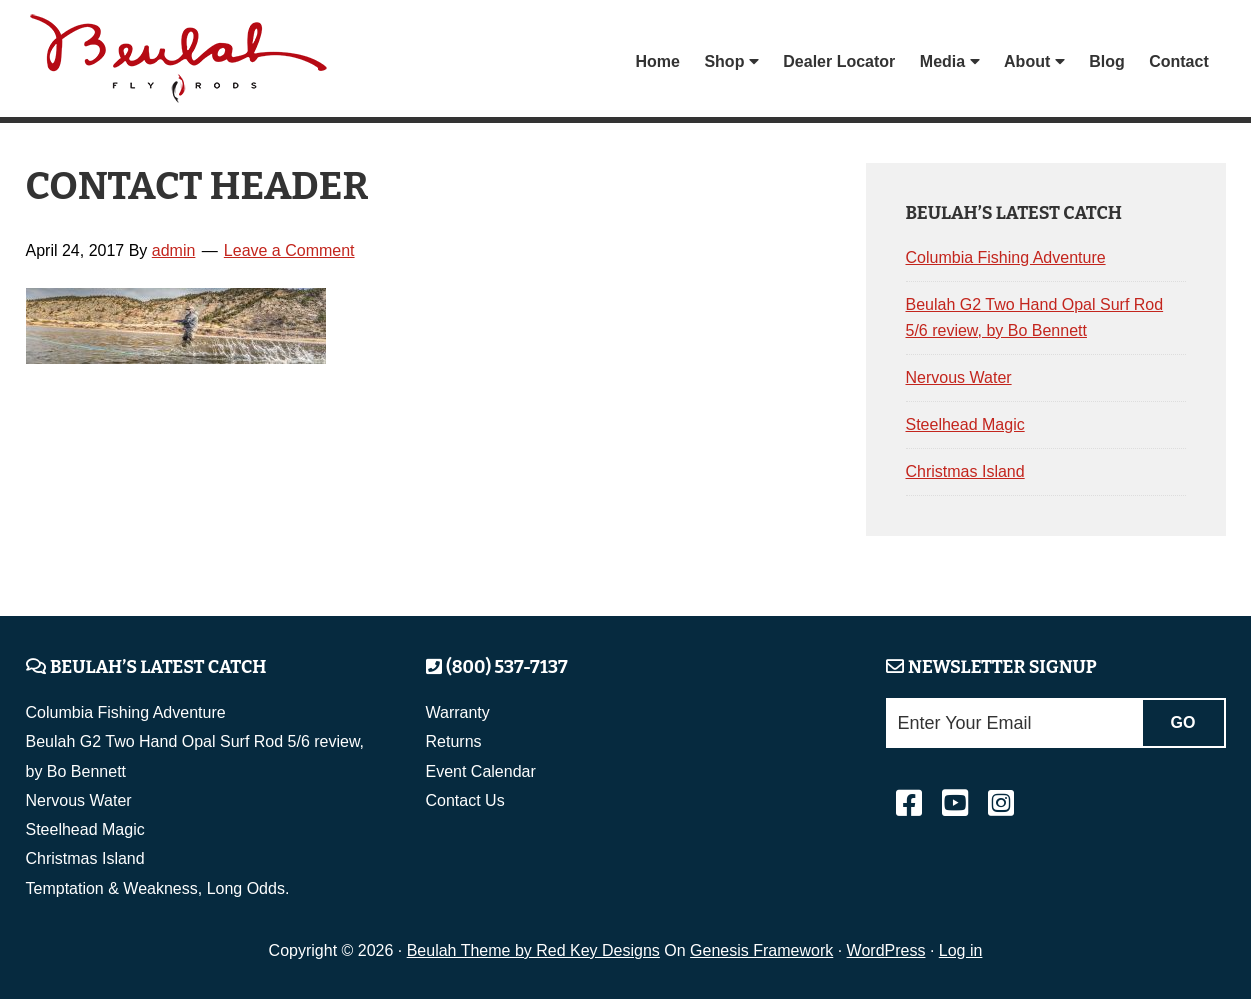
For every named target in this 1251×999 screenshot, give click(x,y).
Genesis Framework (761, 950)
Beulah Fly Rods (185, 61)
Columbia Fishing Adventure (1006, 257)
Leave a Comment (289, 250)
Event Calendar (481, 771)
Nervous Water (959, 377)
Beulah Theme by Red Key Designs (533, 950)
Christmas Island (965, 471)
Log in (961, 950)
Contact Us (465, 800)
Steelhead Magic (965, 424)
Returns (454, 741)
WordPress (886, 950)
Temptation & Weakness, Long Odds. (158, 888)
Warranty (458, 712)
